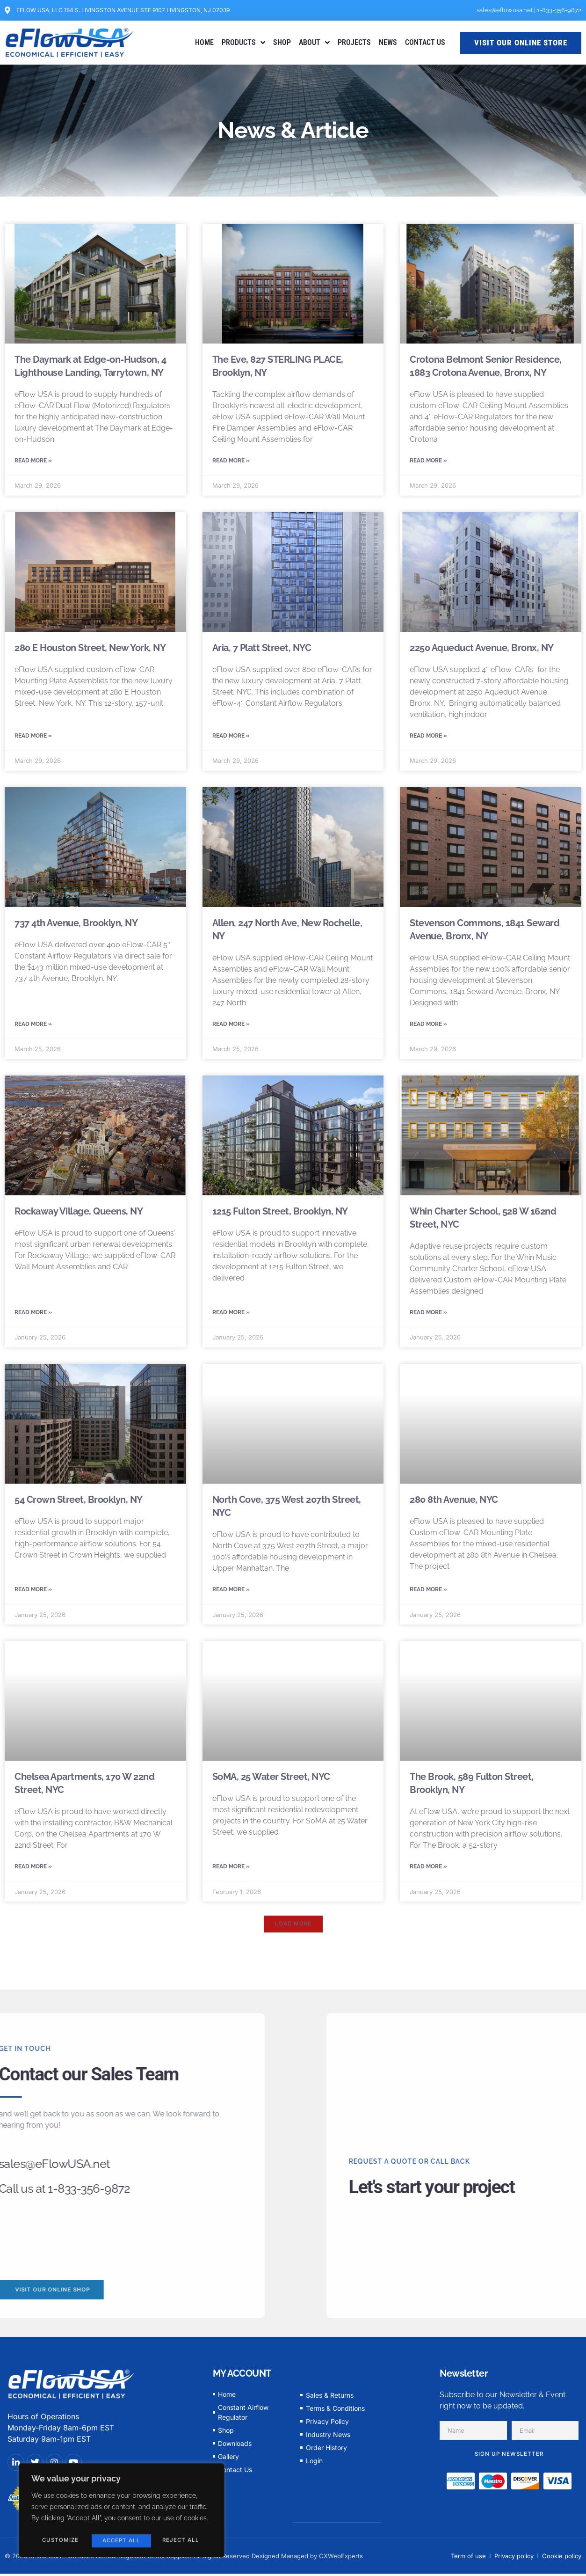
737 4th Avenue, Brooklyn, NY (75, 925)
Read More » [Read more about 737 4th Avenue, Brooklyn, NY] (33, 1027)
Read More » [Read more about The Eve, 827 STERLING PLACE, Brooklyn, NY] (231, 461)
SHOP (282, 42)
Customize (60, 2540)
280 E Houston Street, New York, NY (90, 649)
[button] (293, 1932)
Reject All (120, 2540)
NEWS (388, 42)
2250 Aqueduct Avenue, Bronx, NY (482, 649)
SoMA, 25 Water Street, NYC (271, 1783)
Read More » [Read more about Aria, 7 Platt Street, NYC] (231, 737)
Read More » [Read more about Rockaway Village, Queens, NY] (33, 1316)
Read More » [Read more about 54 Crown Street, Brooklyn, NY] (33, 1595)
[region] (121, 2511)
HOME (204, 42)
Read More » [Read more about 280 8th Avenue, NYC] (428, 1595)
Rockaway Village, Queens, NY (78, 1215)
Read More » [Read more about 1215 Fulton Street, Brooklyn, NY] (231, 1316)
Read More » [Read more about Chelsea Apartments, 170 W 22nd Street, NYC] (33, 1873)
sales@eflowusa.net (505, 10)
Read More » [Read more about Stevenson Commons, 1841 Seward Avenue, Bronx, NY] (428, 1027)
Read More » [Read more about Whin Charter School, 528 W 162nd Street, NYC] (428, 1316)
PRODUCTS (243, 42)
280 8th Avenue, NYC (454, 1504)
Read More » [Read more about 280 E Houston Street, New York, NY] (33, 737)
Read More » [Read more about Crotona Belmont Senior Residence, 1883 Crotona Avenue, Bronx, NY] (428, 461)
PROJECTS (354, 42)
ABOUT (314, 42)
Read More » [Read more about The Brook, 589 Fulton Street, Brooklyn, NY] (428, 1873)
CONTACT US (425, 42)
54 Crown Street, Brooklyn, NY (78, 1504)
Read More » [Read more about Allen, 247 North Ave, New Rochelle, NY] (231, 1027)
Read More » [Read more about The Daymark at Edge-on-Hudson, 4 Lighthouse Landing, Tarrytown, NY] (33, 461)
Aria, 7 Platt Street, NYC (261, 649)
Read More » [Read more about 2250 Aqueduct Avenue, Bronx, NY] (428, 737)
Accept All (182, 2540)
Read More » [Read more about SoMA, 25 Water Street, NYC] (231, 1873)
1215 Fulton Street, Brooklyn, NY (280, 1215)
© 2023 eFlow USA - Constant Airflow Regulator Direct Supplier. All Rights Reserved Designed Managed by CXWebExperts (184, 2564)
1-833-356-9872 (559, 10)
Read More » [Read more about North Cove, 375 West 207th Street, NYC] (231, 1595)
